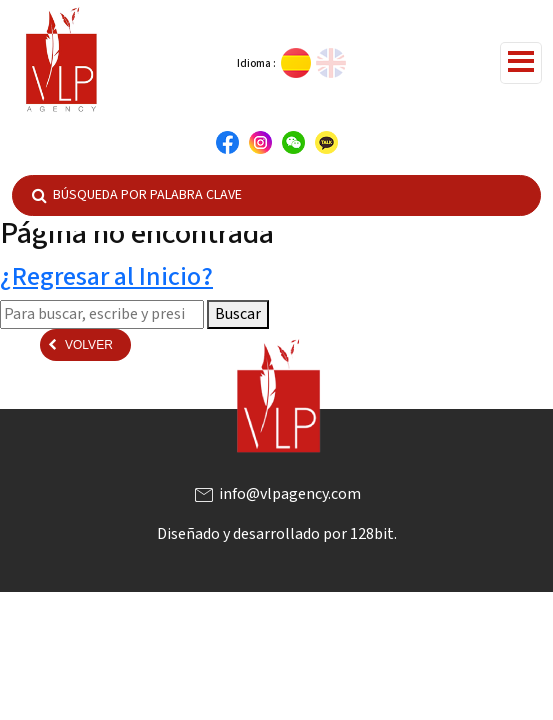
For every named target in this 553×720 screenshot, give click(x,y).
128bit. (373, 534)
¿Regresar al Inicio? (106, 276)
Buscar (238, 314)
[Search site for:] (102, 314)
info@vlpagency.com (276, 494)
